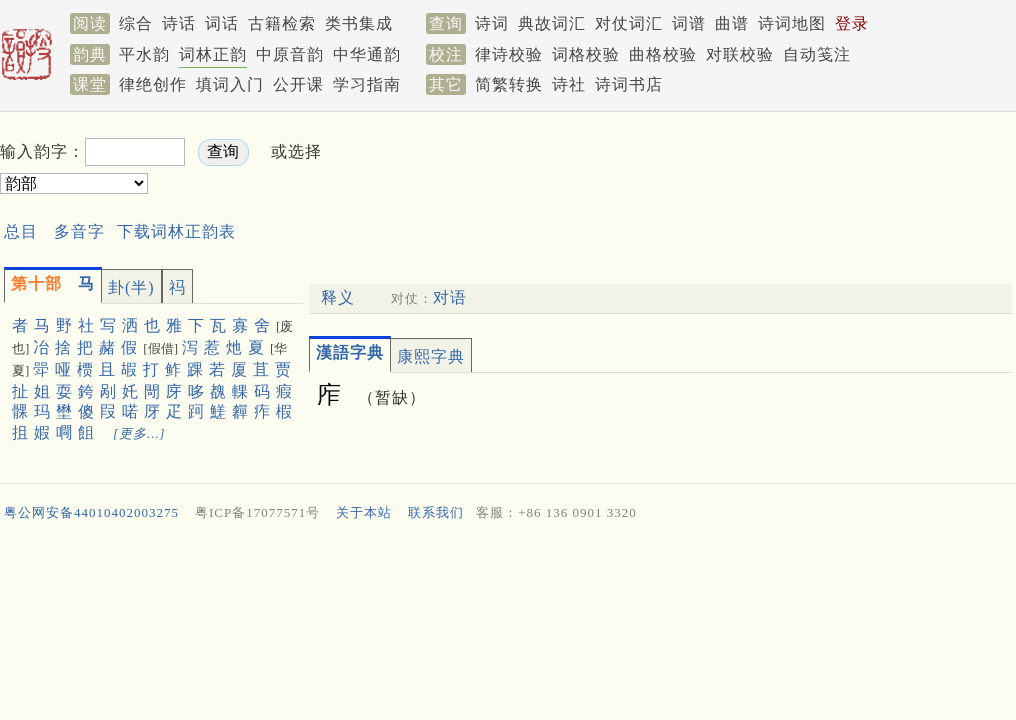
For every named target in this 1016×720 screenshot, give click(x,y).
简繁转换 (509, 84)
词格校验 (586, 54)
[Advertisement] (692, 166)
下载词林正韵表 (176, 231)
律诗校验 (509, 54)
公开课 (298, 84)
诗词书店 (629, 84)
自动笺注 (817, 54)
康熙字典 (431, 356)
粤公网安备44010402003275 (91, 512)
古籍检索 (282, 23)
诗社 (569, 84)
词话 (222, 23)
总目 (21, 231)
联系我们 (436, 512)
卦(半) (131, 287)
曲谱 (732, 23)
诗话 (179, 23)
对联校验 (740, 54)
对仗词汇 (629, 23)
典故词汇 (552, 23)
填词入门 (230, 84)
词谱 (689, 23)
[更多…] (139, 433)
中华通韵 (367, 54)
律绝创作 (153, 84)
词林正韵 (213, 54)
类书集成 (359, 23)
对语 (450, 297)
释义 (338, 297)
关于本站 (364, 512)
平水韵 (144, 54)
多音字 (79, 231)
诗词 (492, 23)
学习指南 (367, 84)
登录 (852, 23)
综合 (136, 23)
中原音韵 (290, 54)
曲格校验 (663, 54)
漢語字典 (350, 352)
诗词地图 (792, 23)
